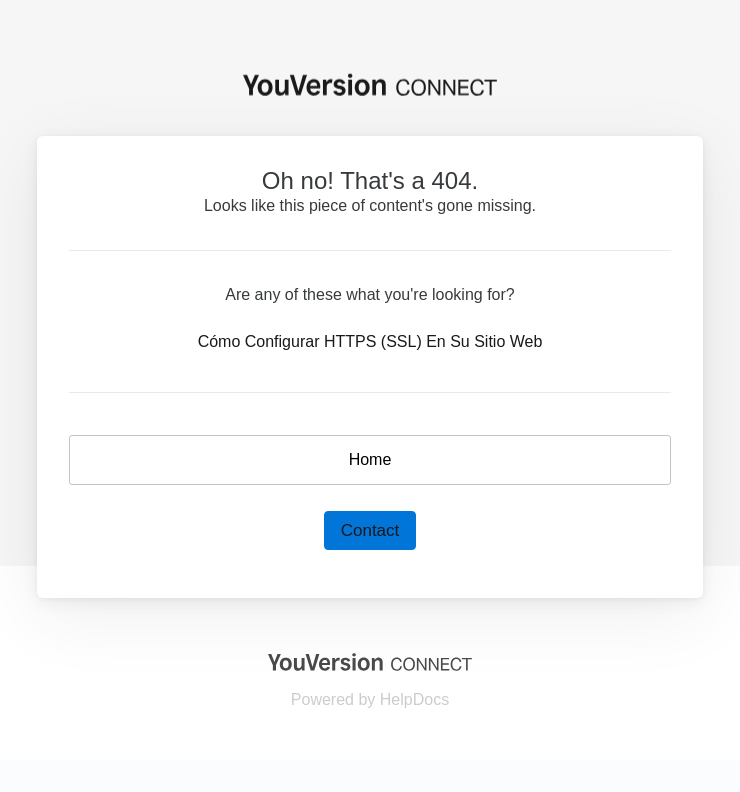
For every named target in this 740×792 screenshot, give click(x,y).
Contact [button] (370, 530)
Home (370, 459)
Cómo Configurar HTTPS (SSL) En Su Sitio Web (370, 341)
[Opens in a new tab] (369, 661)
